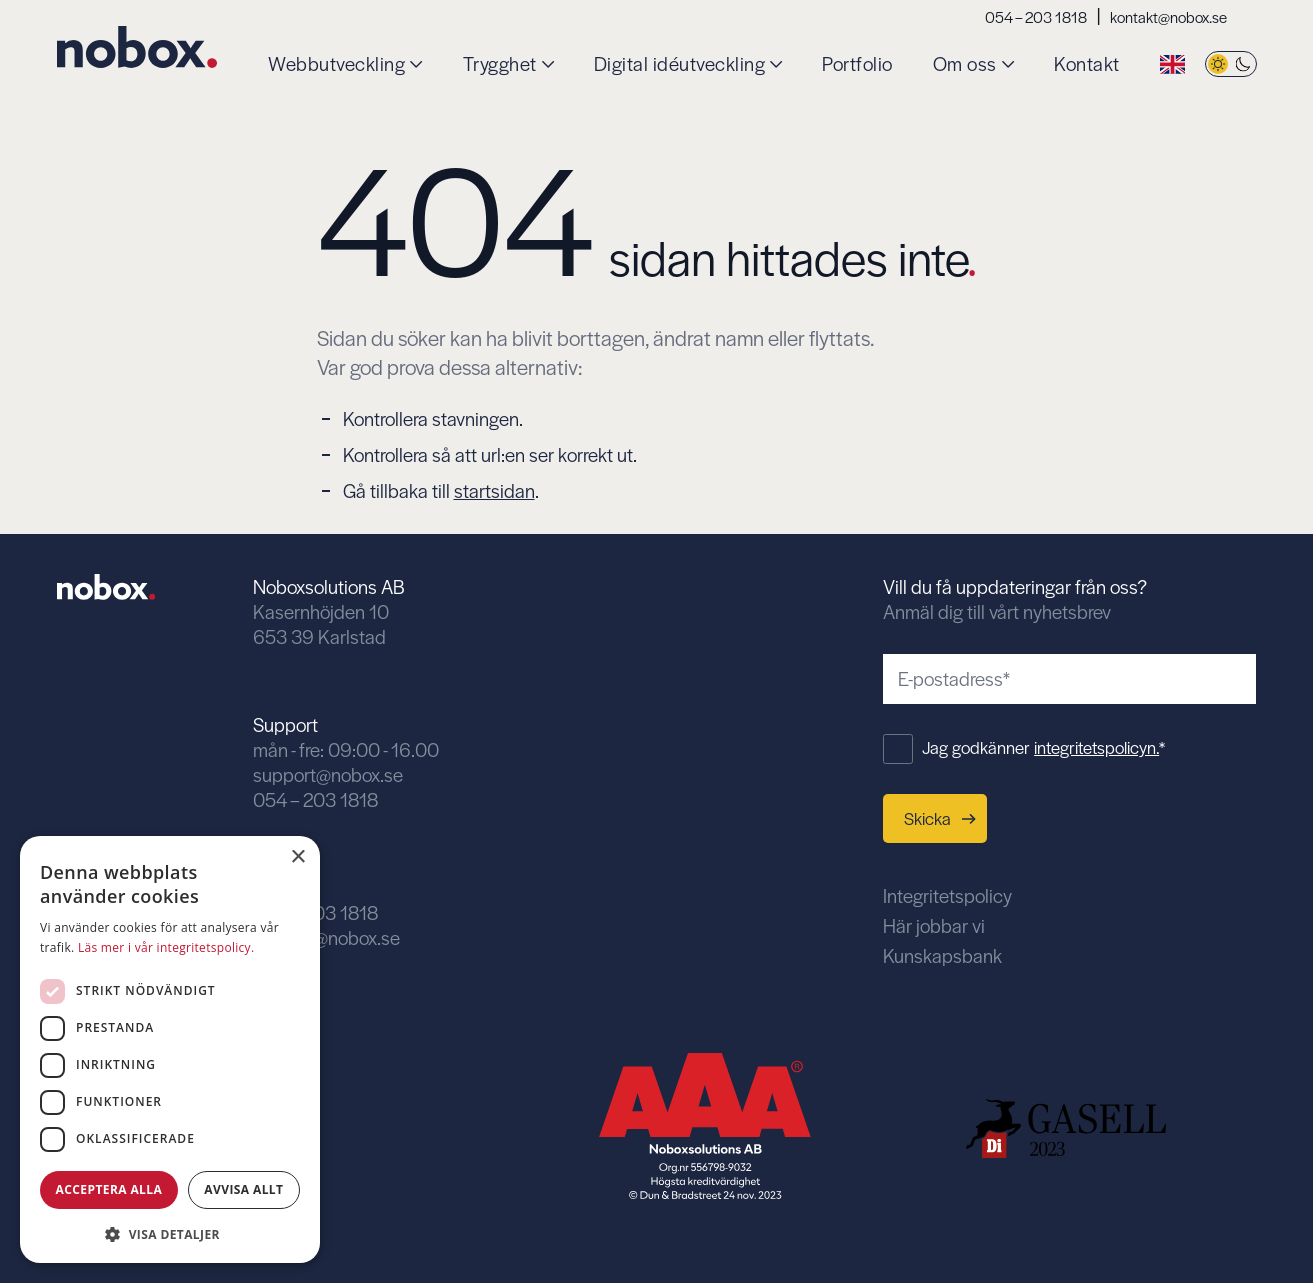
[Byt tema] (1231, 64)
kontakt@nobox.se (1168, 16)
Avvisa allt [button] (243, 1189)
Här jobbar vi (934, 925)
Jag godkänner (1043, 747)
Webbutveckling (336, 64)
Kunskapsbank (942, 955)
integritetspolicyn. (1096, 747)
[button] (170, 1232)
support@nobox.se (328, 774)
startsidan (494, 490)
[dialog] (170, 1049)
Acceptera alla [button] (109, 1189)
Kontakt (1087, 64)
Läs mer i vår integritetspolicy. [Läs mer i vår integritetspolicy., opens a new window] (166, 947)
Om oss (965, 64)
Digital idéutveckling (680, 64)
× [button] (297, 857)
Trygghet (500, 64)
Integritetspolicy (947, 895)
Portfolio (857, 64)
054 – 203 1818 (1036, 16)
